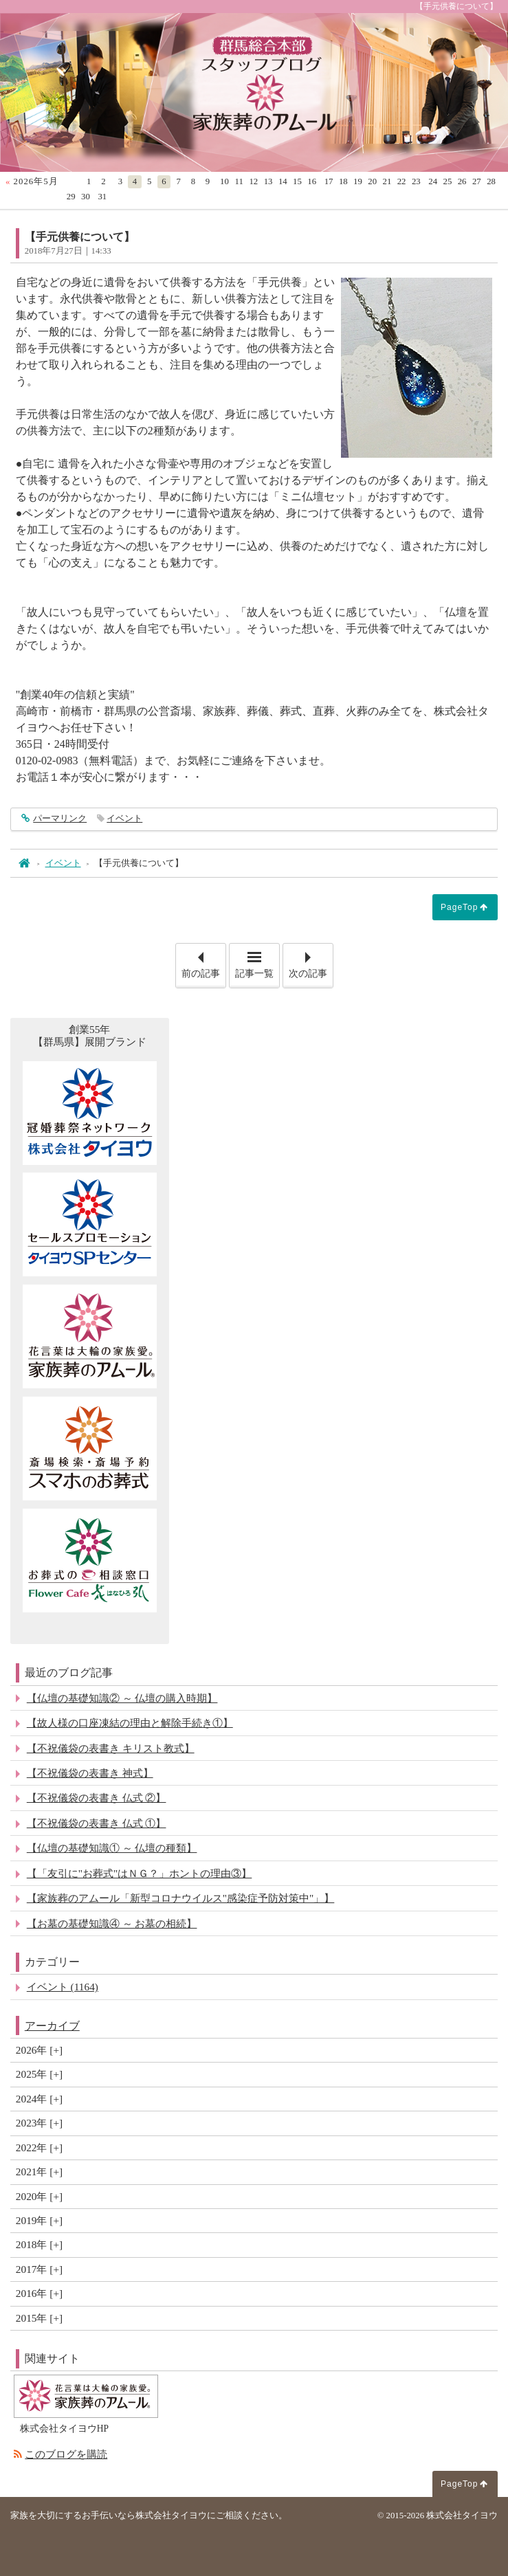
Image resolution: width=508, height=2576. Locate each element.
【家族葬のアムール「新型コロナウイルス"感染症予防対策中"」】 (181, 1898)
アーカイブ (52, 2026)
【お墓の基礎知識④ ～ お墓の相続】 (112, 1923)
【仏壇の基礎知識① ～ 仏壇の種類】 (112, 1848)
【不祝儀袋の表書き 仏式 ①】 (96, 1823)
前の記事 (203, 961)
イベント (124, 818)
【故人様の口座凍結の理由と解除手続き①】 (130, 1723)
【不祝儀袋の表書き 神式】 (90, 1773)
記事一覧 (254, 973)
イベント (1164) (62, 1986)
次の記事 (311, 961)
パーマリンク (59, 818)
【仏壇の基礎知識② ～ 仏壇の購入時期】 (122, 1698)
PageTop (459, 907)
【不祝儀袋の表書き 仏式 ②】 (96, 1797)
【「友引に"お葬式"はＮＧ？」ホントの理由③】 (139, 1873)
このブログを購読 (66, 2454)
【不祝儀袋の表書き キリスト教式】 (111, 1748)
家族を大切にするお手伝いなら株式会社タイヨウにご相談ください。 (148, 2515)
